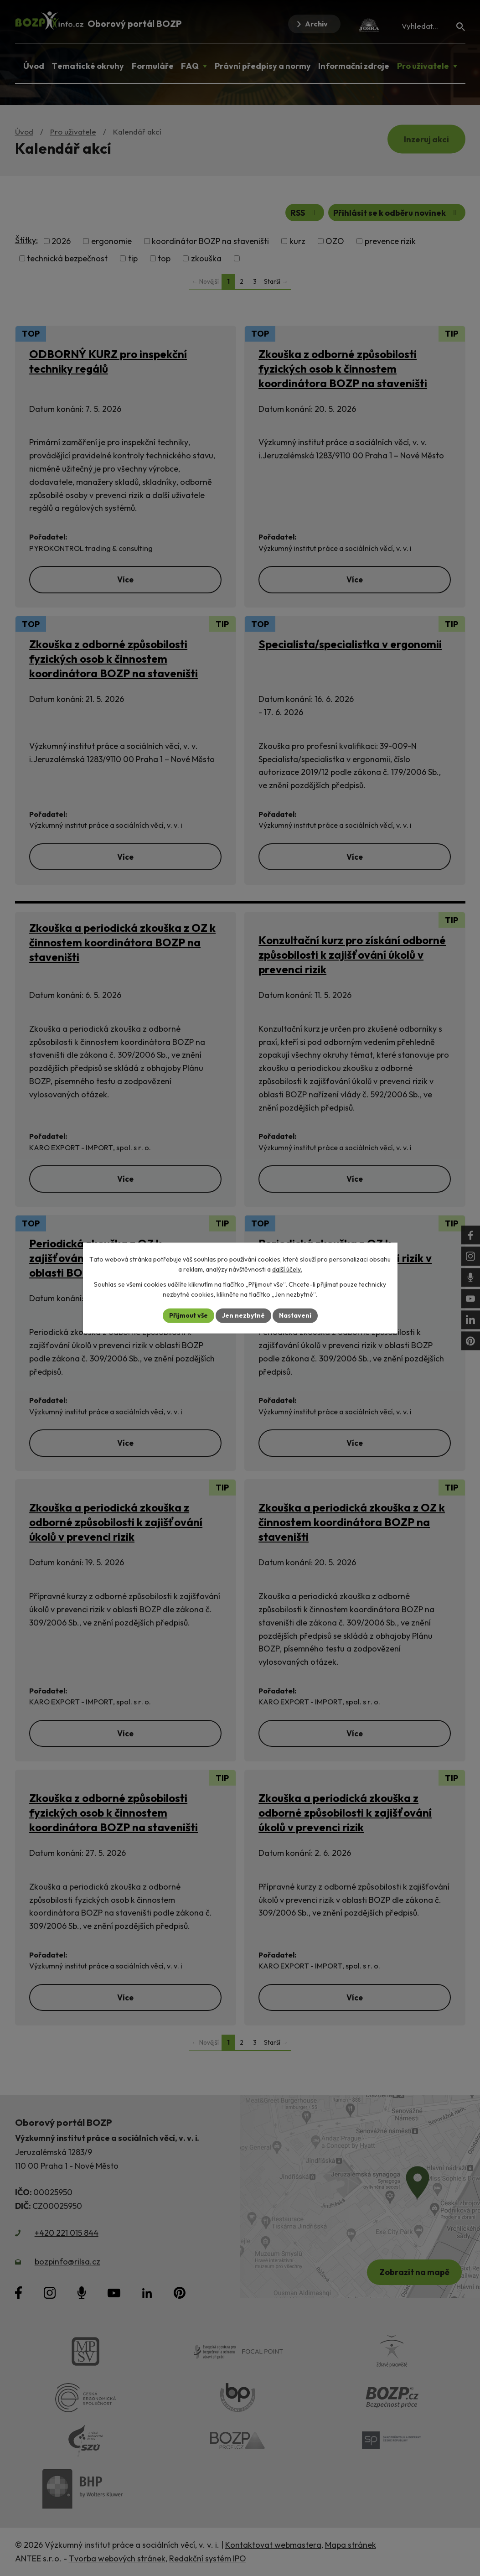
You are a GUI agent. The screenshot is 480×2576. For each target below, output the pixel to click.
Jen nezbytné (243, 1315)
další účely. (287, 1269)
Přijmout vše (188, 1315)
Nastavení (295, 1315)
